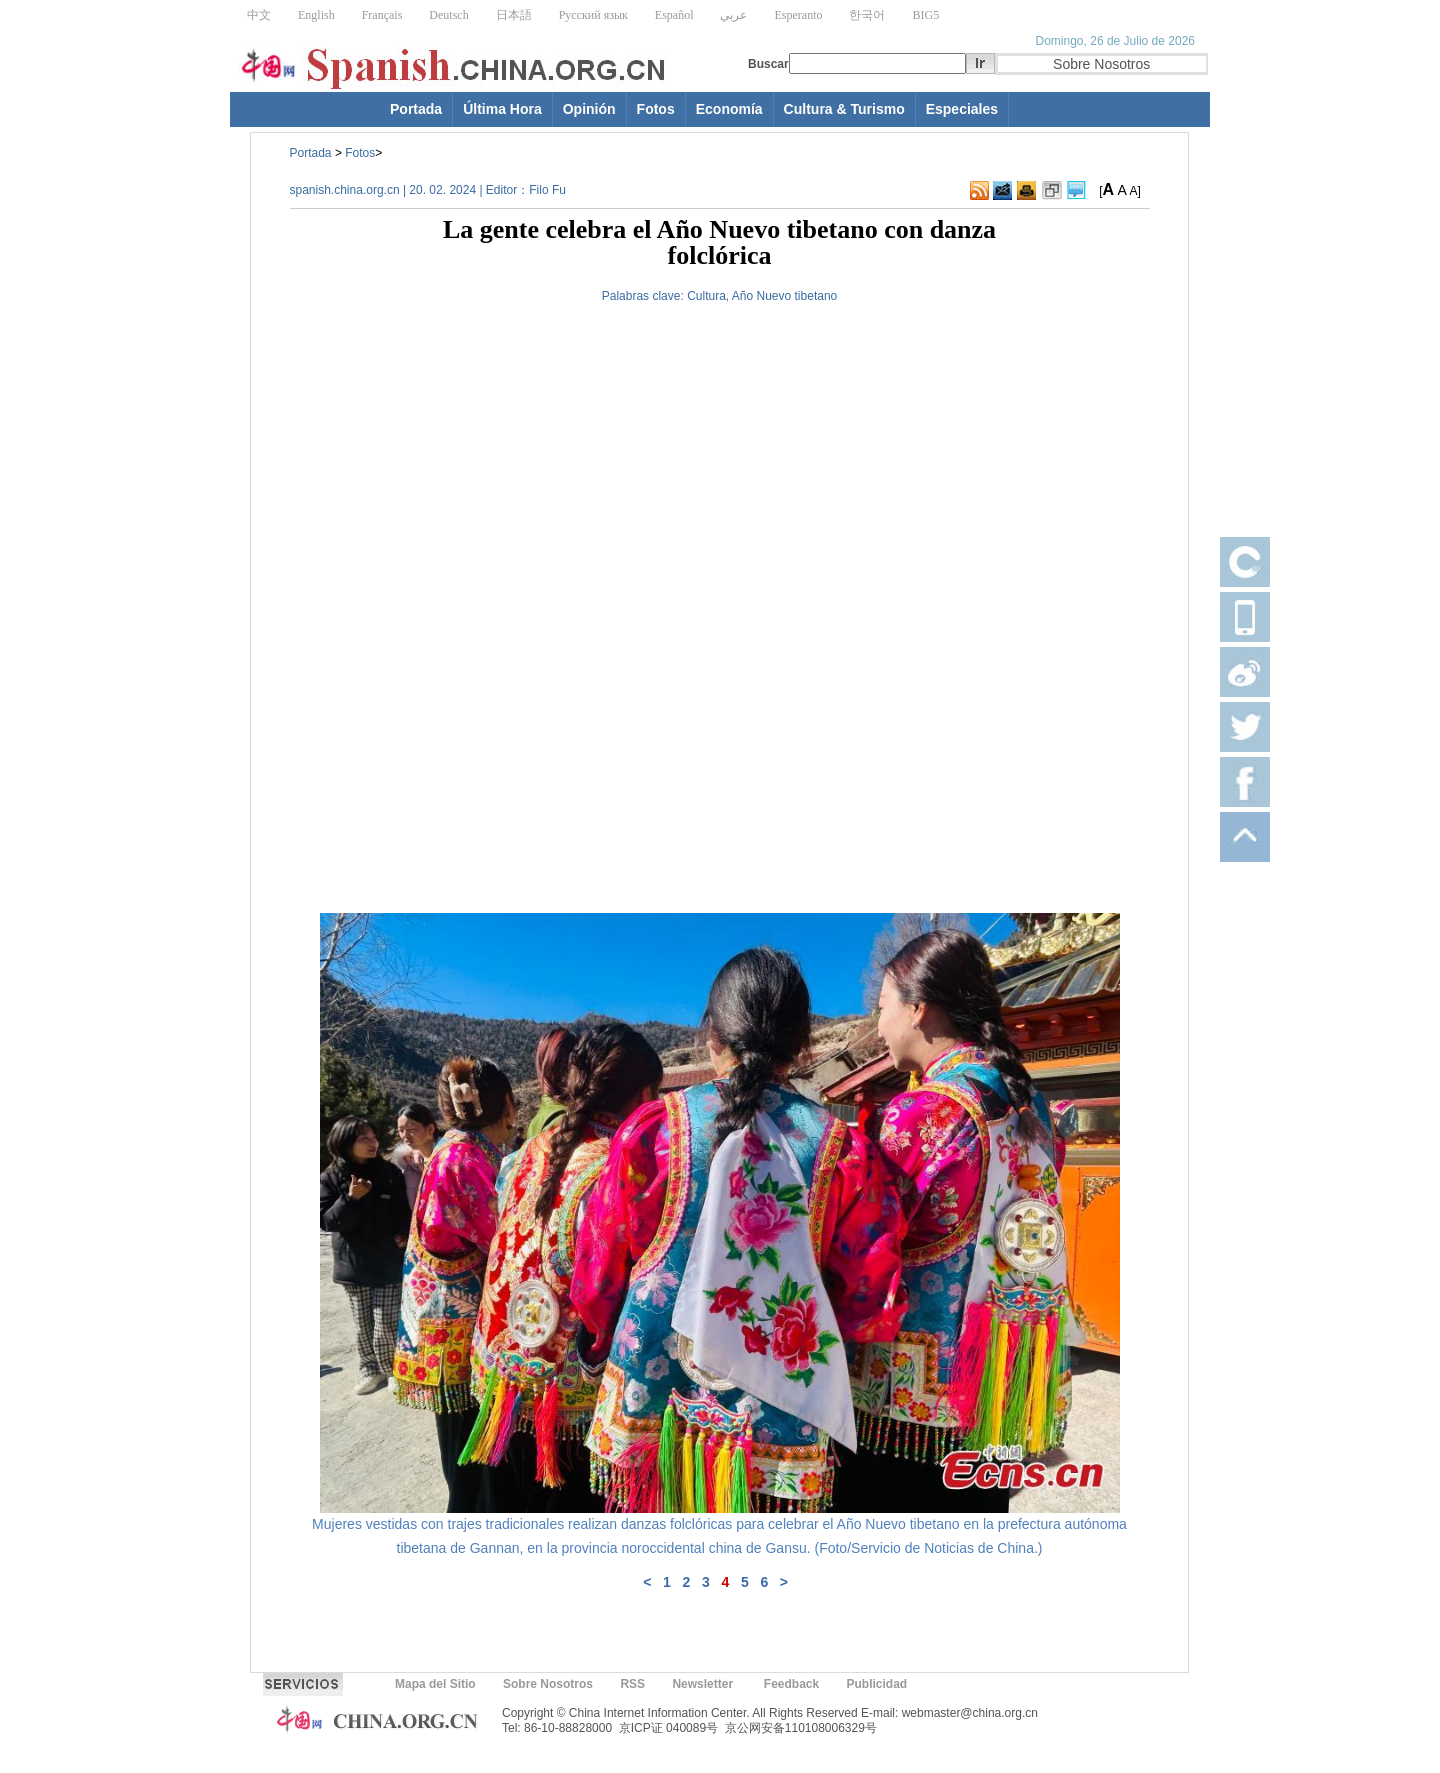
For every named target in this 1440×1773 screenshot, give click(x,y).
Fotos (656, 109)
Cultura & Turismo (844, 109)
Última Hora (502, 109)
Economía (729, 109)
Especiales (962, 109)
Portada (416, 109)
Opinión (589, 109)
